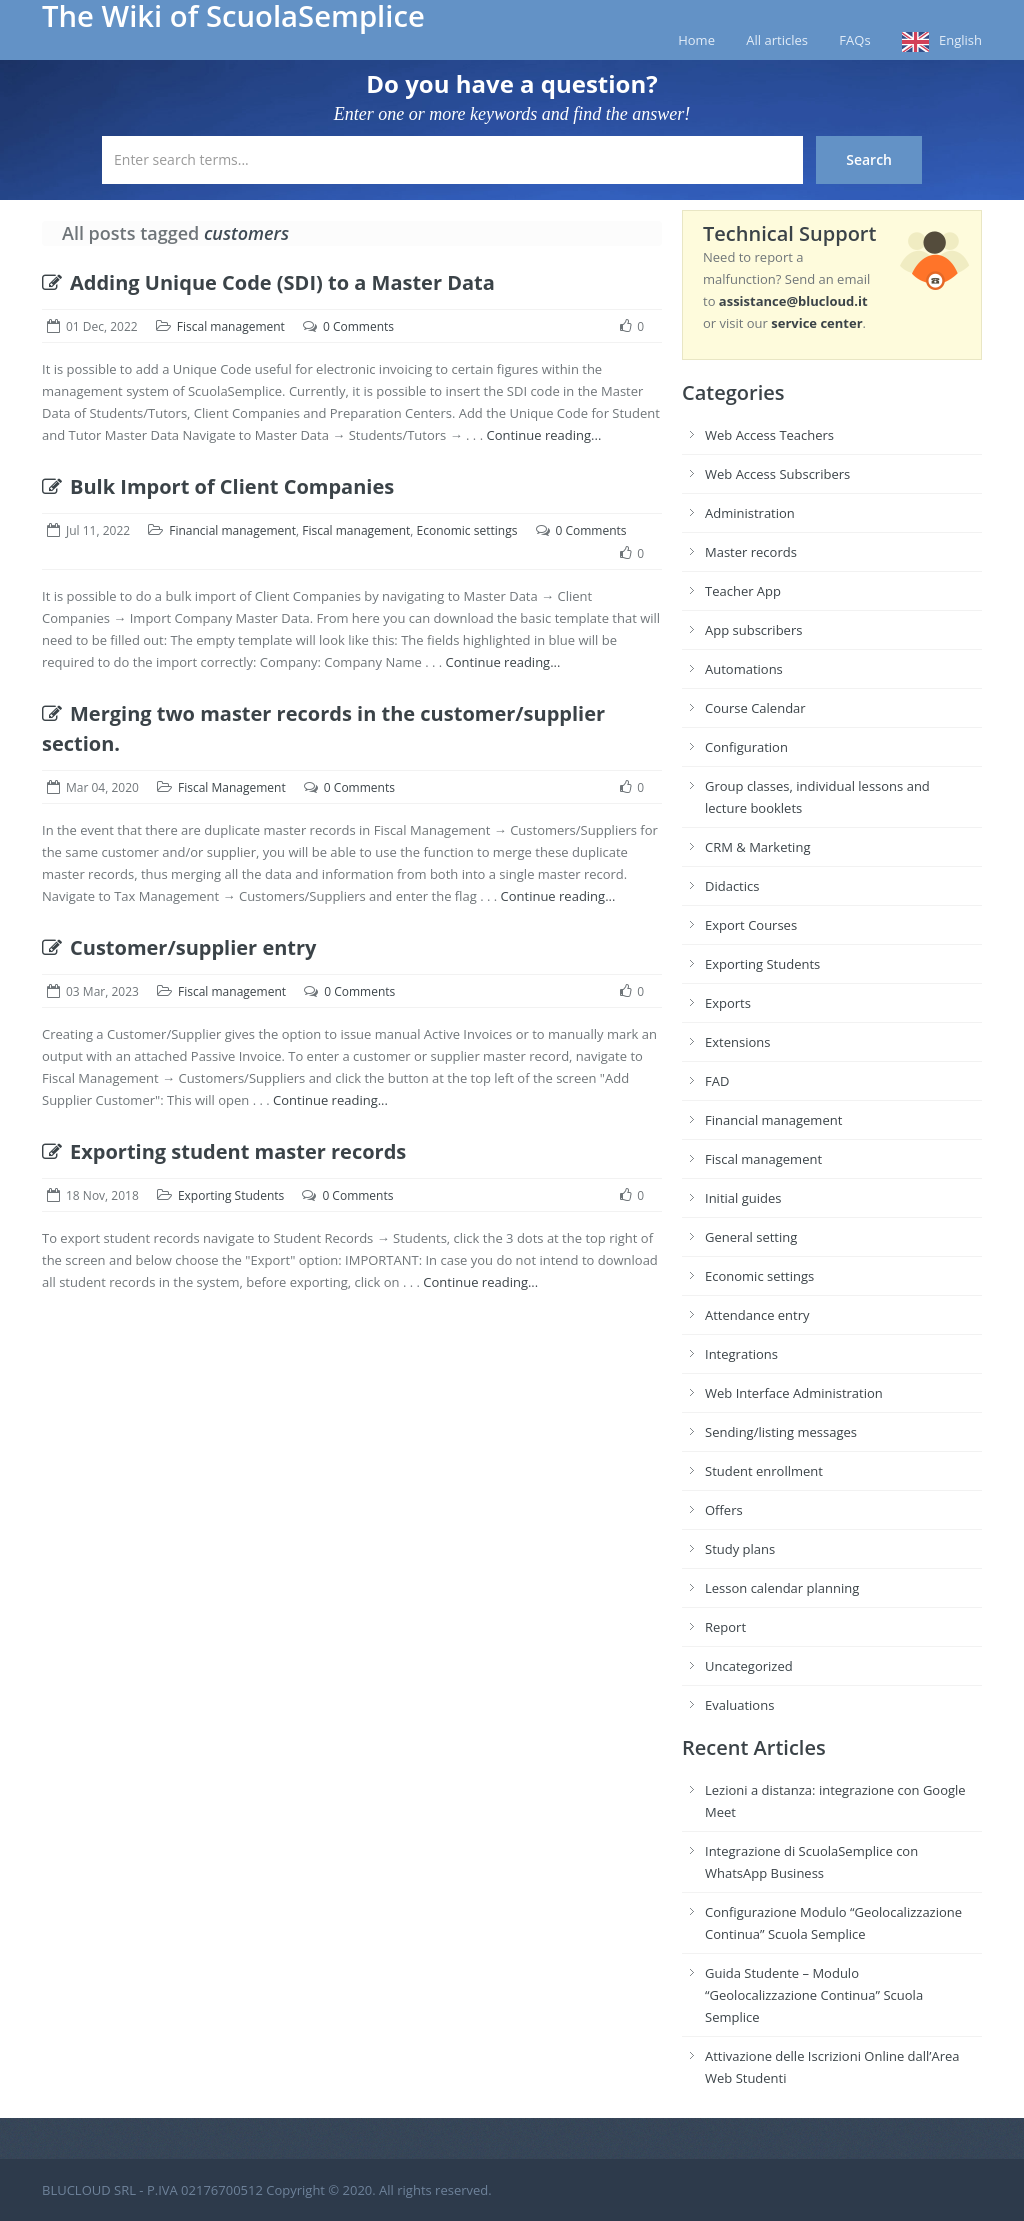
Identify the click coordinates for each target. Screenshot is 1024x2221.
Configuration (746, 747)
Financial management (232, 530)
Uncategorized (749, 1666)
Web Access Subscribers (777, 474)
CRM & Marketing (757, 847)
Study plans (740, 1549)
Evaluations (739, 1705)
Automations (744, 669)
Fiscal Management (232, 787)
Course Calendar (755, 708)
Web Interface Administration (794, 1393)
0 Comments (358, 326)
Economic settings (467, 530)
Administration (750, 513)
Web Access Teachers (769, 435)
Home (696, 40)
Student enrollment (764, 1471)
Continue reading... (543, 435)
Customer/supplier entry (179, 947)
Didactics (732, 886)
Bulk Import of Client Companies (218, 486)
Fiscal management (231, 326)
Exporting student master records (224, 1151)
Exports (728, 1003)
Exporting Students (231, 1195)
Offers (724, 1510)
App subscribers (753, 630)
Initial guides (743, 1198)
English (960, 40)
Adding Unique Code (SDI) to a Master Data (268, 282)
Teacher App (743, 591)
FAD (717, 1081)
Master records (751, 552)
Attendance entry (757, 1315)
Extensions (737, 1042)
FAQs (854, 40)
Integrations (741, 1354)
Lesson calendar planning (782, 1588)
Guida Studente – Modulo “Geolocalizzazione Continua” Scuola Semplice (814, 1995)
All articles (777, 40)
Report (725, 1627)
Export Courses (751, 925)
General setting (751, 1237)
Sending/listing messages (781, 1432)
